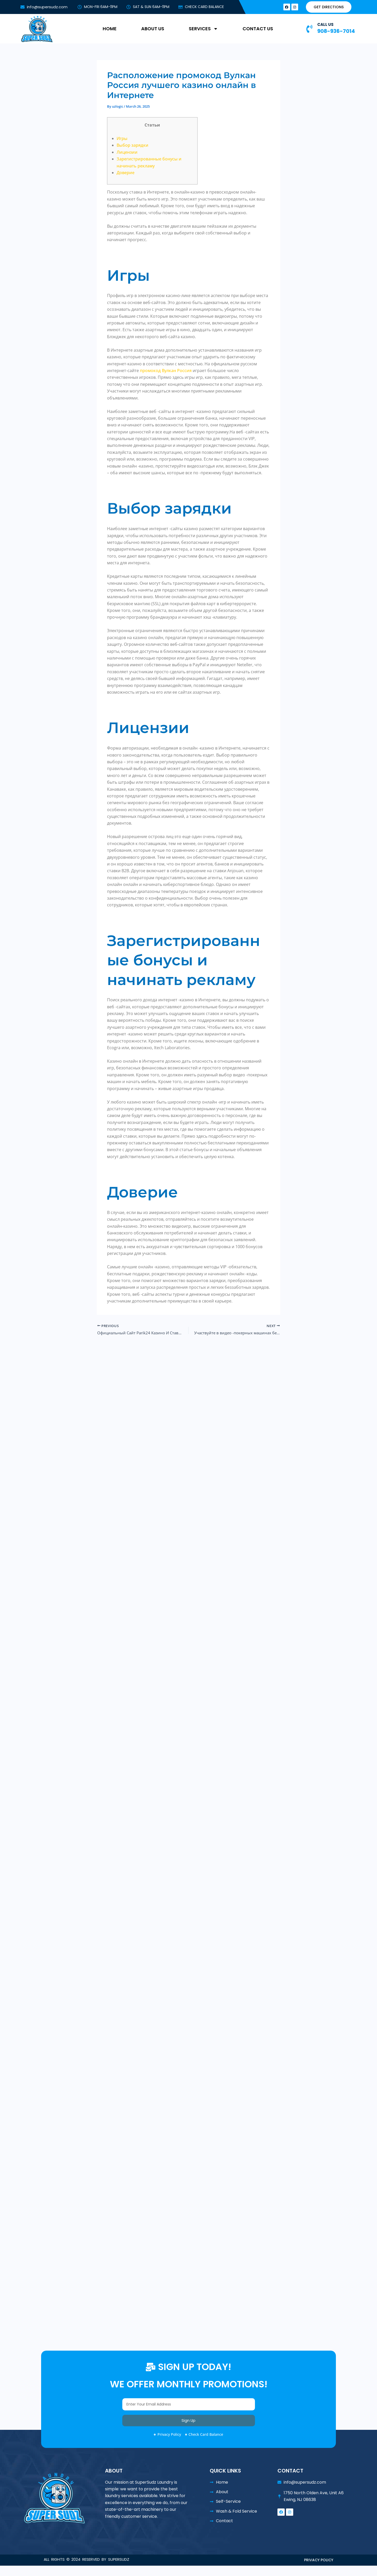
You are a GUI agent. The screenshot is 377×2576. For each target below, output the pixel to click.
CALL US (325, 24)
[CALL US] (309, 29)
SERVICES (203, 29)
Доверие (125, 172)
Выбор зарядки (132, 145)
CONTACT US (258, 28)
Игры (122, 138)
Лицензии (127, 152)
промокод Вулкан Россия (166, 370)
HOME (110, 28)
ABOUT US (152, 28)
